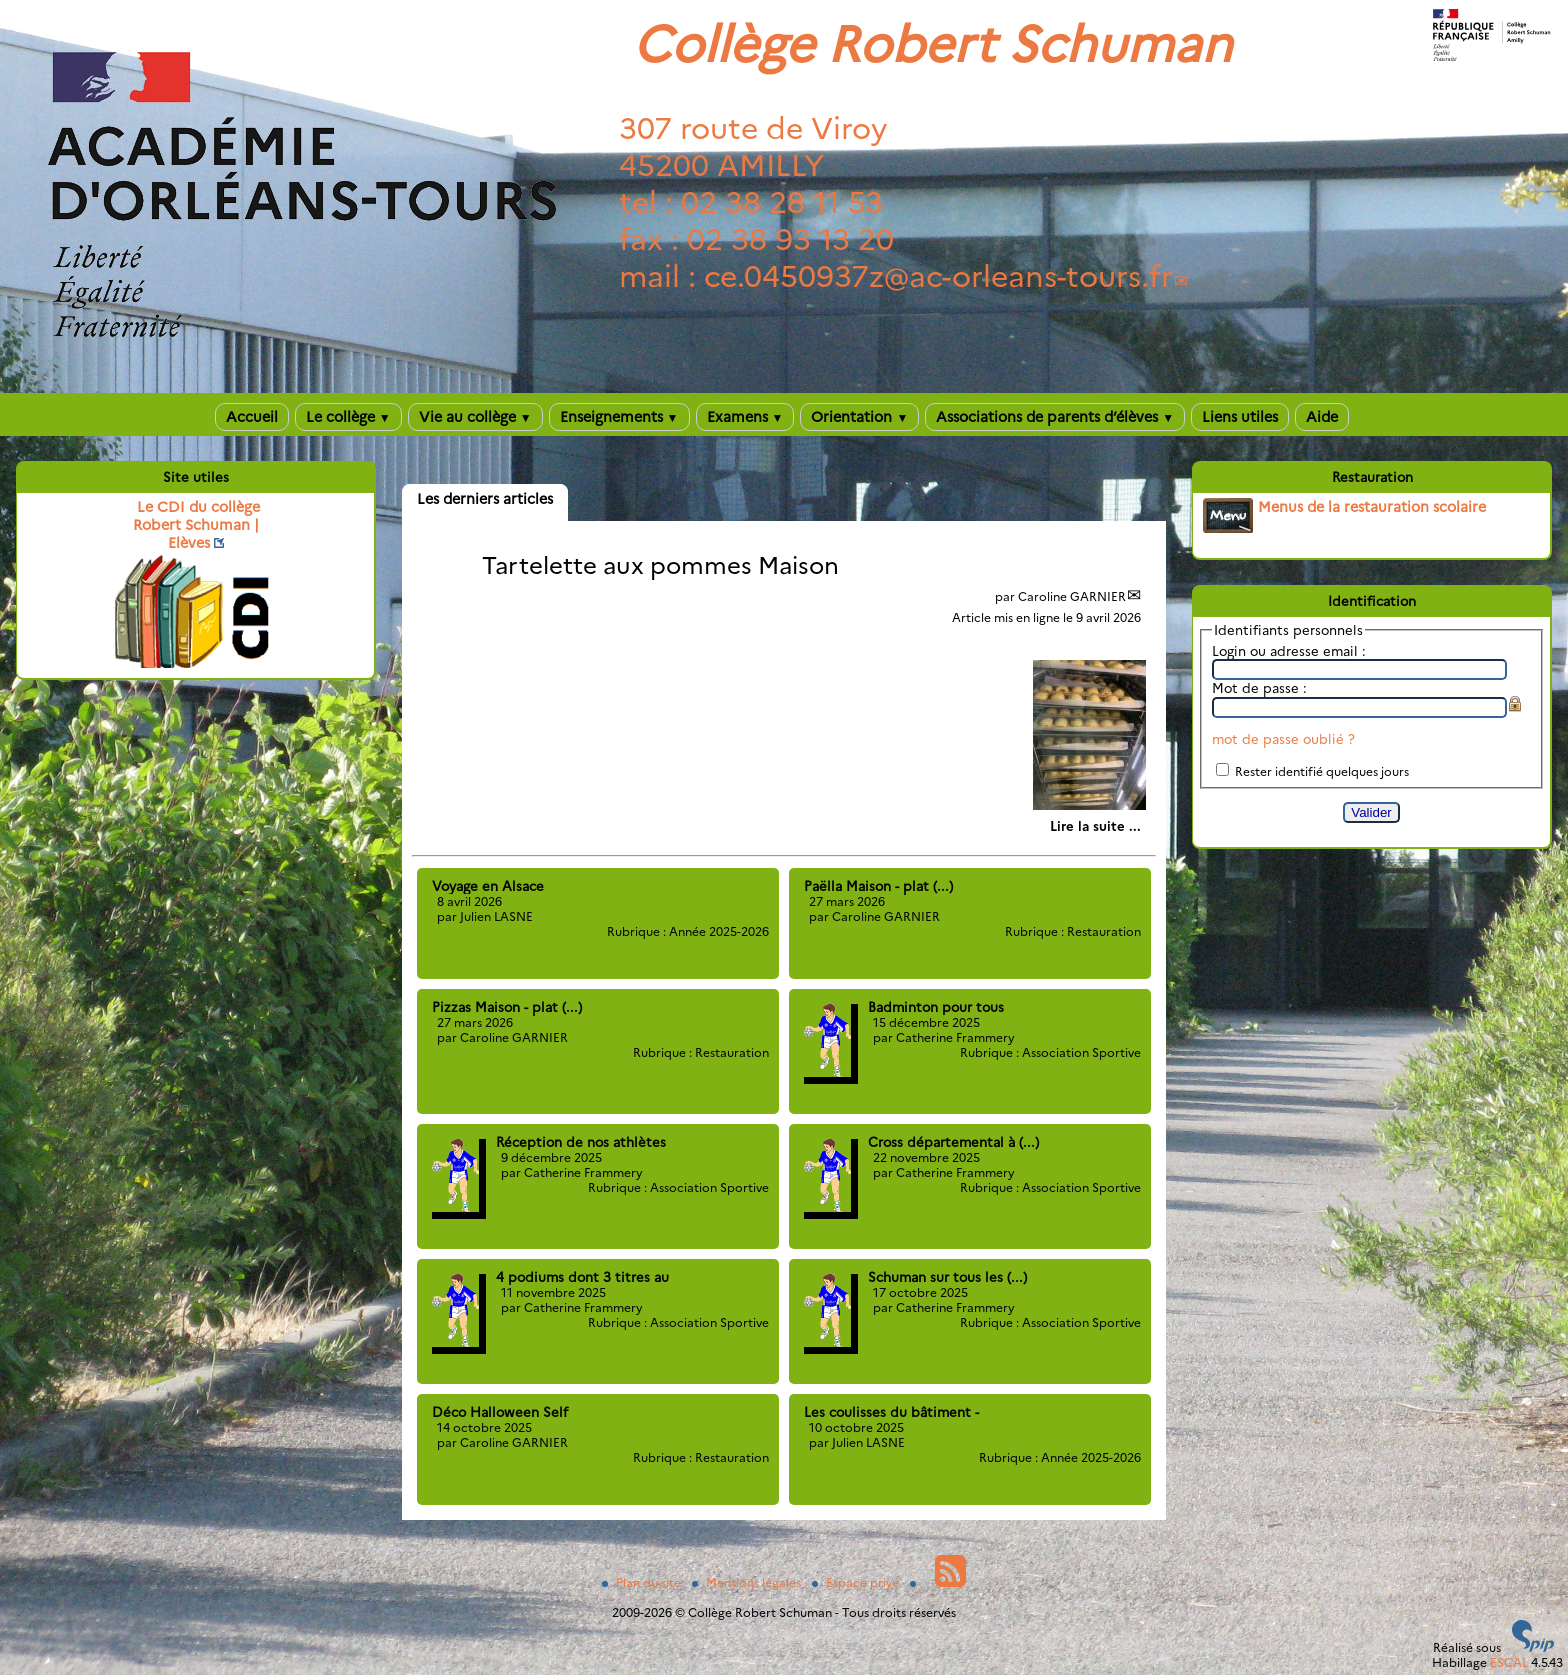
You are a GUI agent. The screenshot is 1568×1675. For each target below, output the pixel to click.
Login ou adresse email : (1289, 651)
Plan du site (643, 1582)
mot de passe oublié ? (1283, 739)
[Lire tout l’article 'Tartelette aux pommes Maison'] (1095, 826)
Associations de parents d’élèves (1055, 417)
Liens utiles (1240, 417)
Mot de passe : (1259, 688)
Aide (1322, 417)
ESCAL (1509, 1662)
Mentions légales (748, 1582)
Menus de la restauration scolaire (1372, 507)
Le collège (348, 417)
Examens (745, 417)
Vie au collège (475, 417)
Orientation (859, 417)
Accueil (252, 417)
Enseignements (619, 417)
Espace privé (857, 1582)
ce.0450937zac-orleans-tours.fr (938, 276)
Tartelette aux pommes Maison (660, 565)
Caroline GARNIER (1072, 596)
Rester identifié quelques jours (1322, 771)
